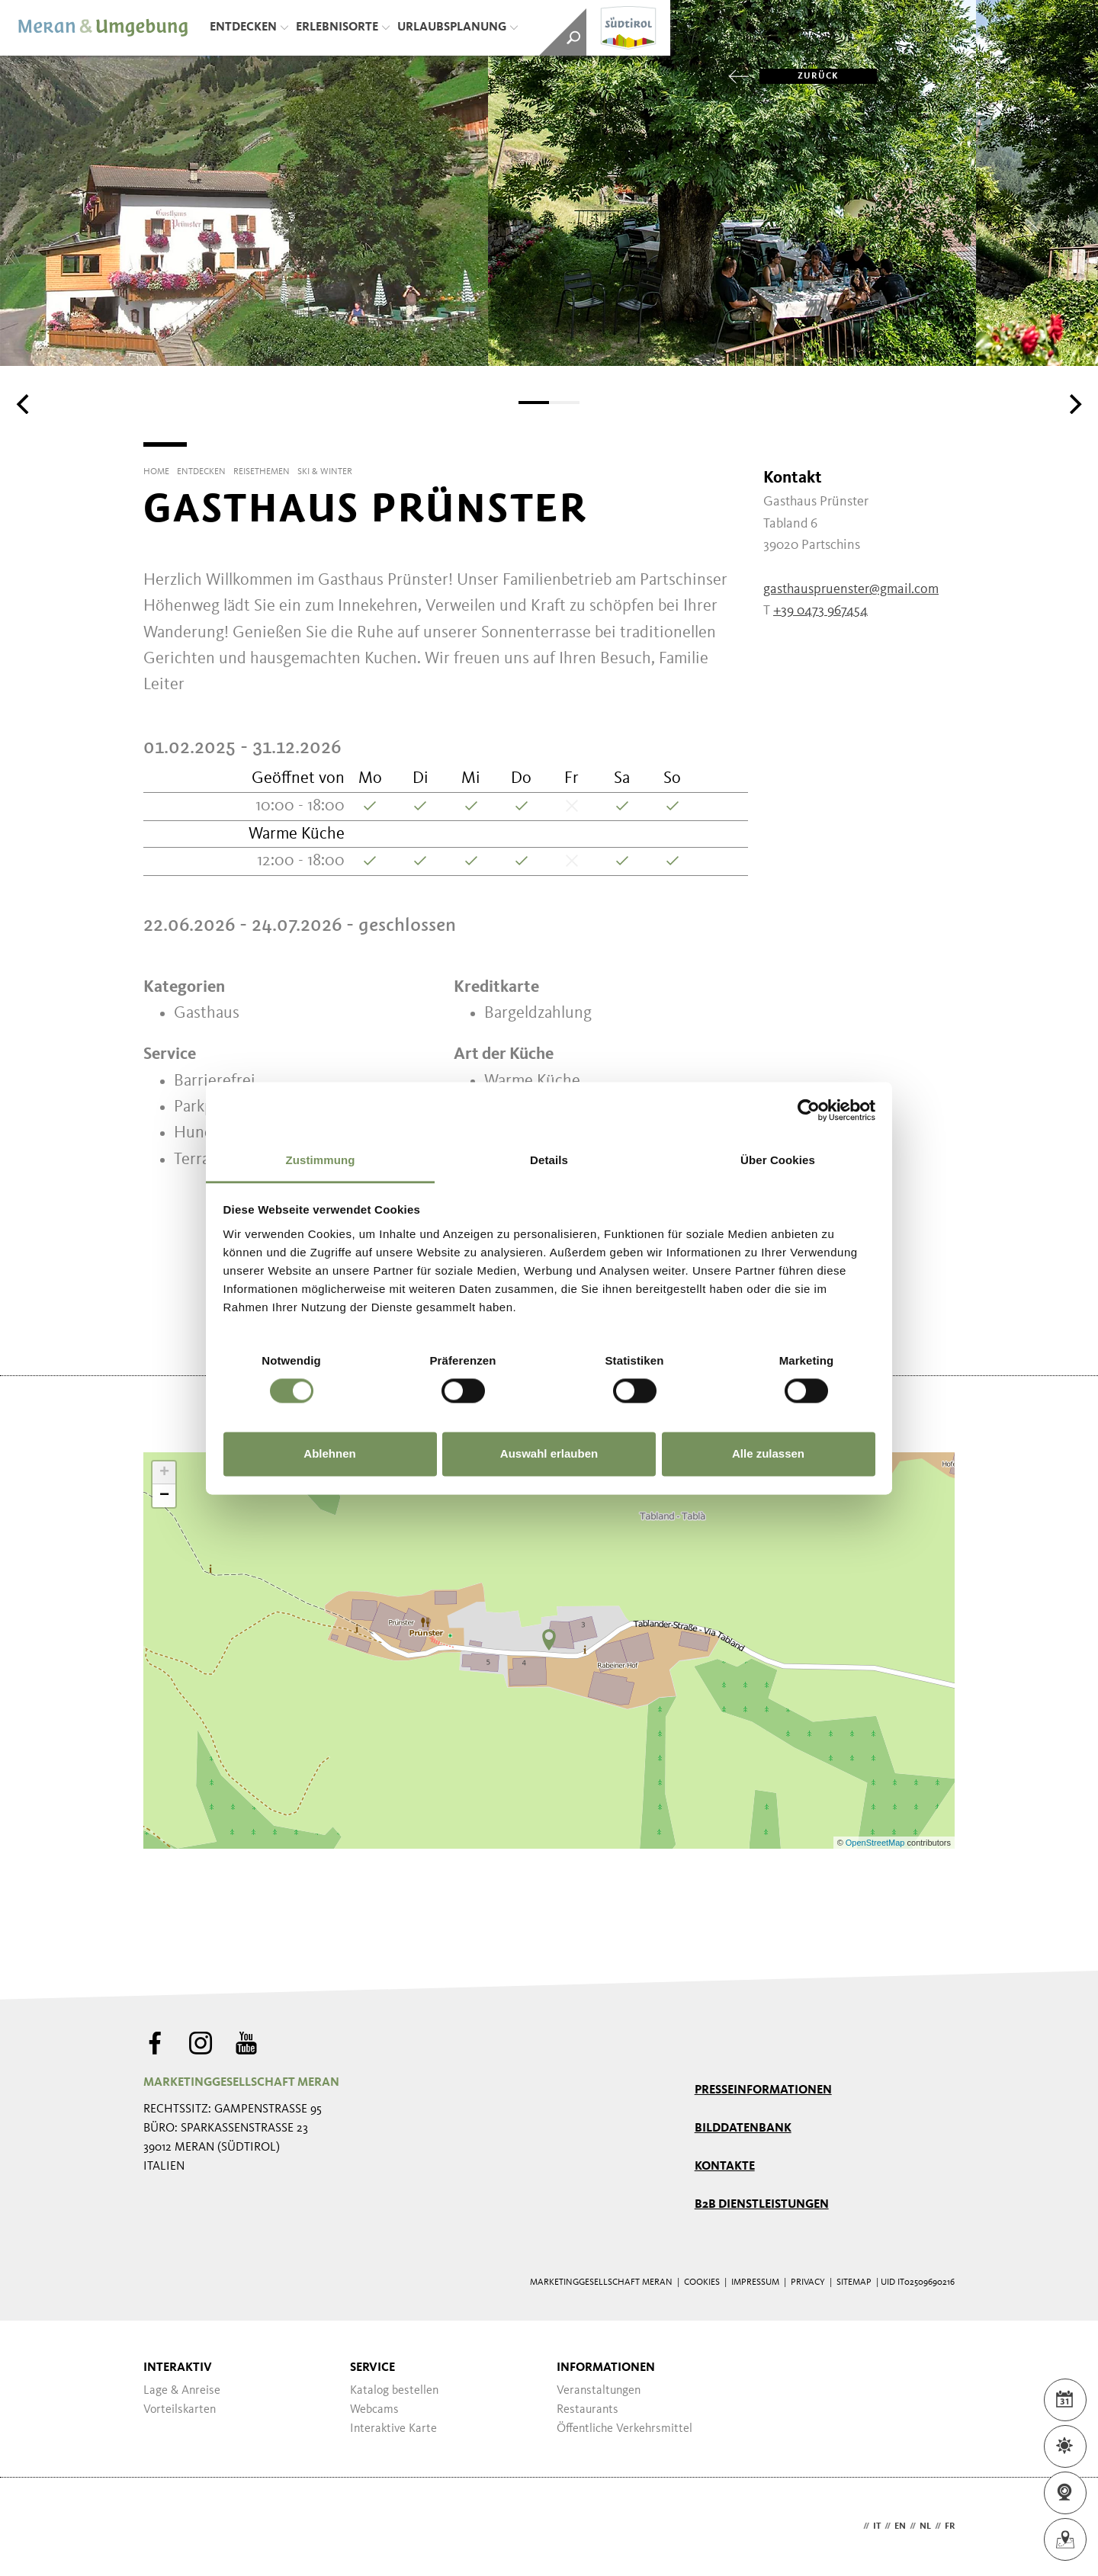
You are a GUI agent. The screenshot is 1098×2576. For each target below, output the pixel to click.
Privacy (808, 2282)
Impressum (755, 2282)
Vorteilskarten (179, 2410)
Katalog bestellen (394, 2391)
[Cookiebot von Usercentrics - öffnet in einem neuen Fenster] (808, 1110)
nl (925, 2526)
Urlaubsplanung (457, 27)
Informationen (606, 2368)
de (854, 2526)
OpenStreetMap (876, 1842)
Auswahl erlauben (549, 1454)
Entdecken (249, 27)
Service (372, 2368)
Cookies (702, 2282)
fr (950, 2526)
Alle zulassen (768, 1454)
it (877, 2526)
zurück (799, 76)
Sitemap (854, 2282)
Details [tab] (549, 1159)
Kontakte (725, 2167)
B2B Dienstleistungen (762, 2205)
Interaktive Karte (393, 2429)
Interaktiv (177, 2368)
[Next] (1073, 404)
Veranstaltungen (598, 2391)
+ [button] (164, 1472)
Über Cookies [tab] (777, 1159)
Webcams (374, 2410)
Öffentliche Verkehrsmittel (624, 2429)
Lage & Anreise (181, 2391)
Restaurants (587, 2410)
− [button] (164, 1495)
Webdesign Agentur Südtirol (162, 2527)
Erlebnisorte (343, 27)
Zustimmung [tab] (320, 1159)
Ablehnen (329, 1454)
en (900, 2526)
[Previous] (24, 404)
